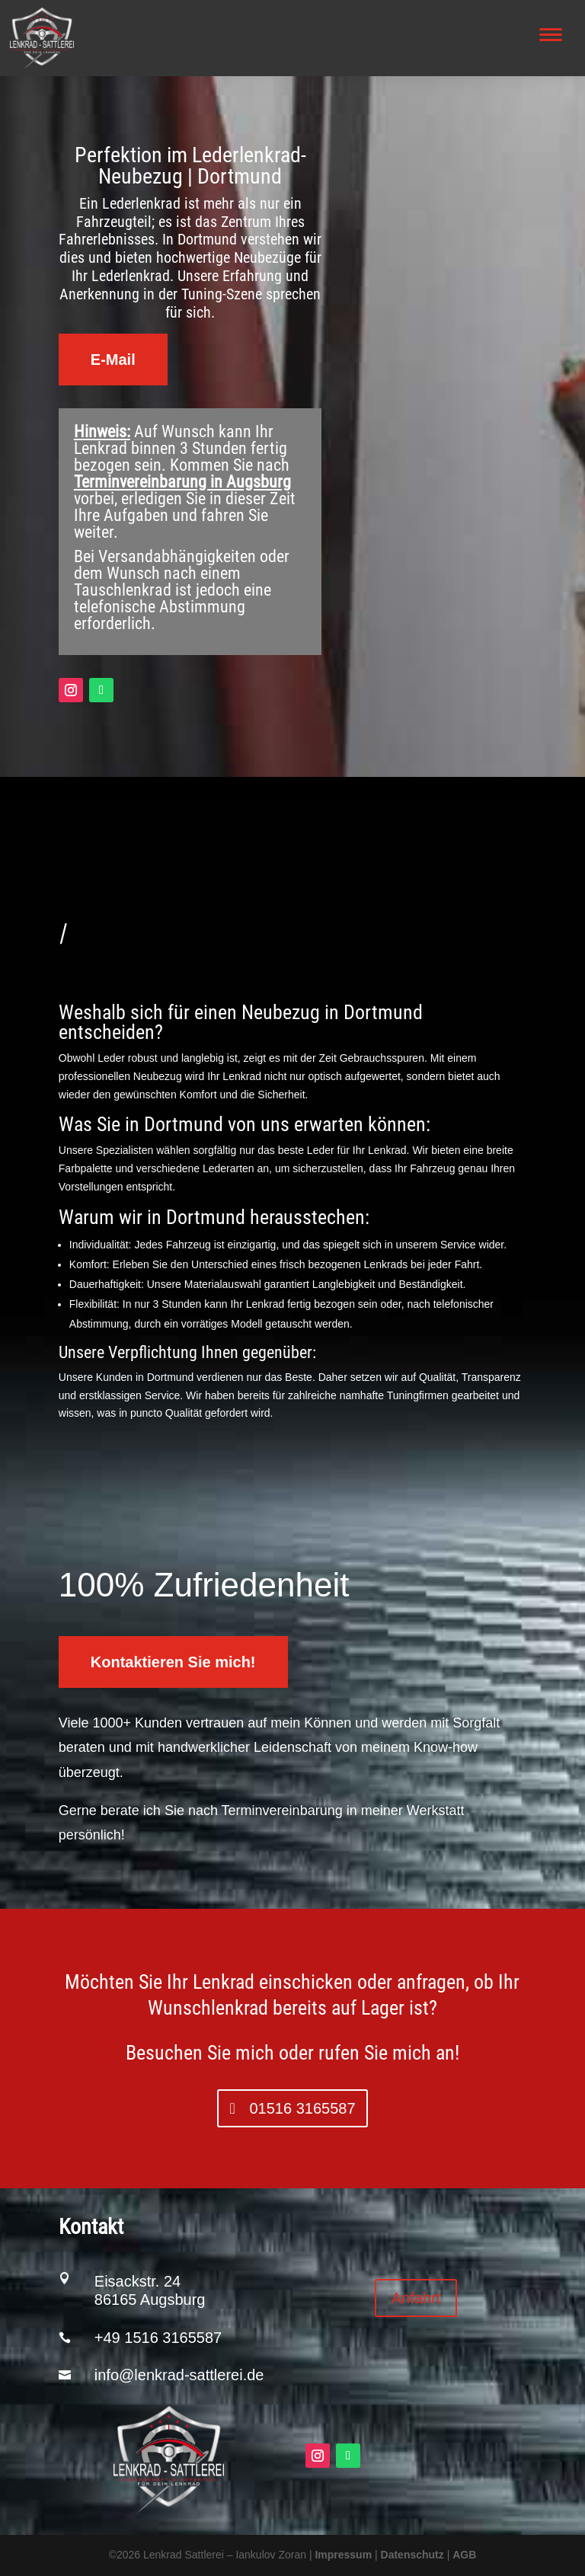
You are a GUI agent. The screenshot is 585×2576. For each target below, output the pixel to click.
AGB (464, 2555)
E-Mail (113, 359)
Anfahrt (416, 2298)
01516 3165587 (302, 2108)
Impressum (343, 2555)
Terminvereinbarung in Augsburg (182, 481)
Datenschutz (412, 2555)
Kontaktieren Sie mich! (173, 1662)
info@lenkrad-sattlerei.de (179, 2375)
